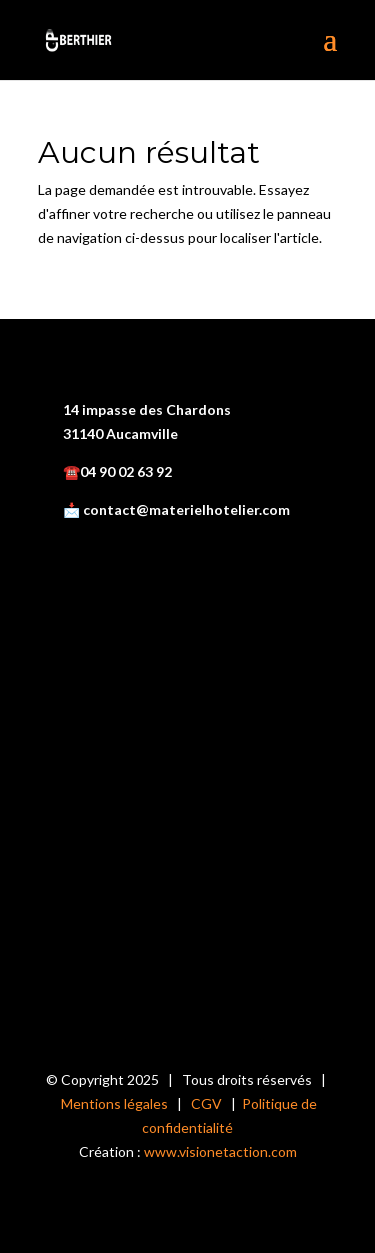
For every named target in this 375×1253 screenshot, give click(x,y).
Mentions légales (114, 1103)
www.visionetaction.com (220, 1151)
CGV (206, 1103)
